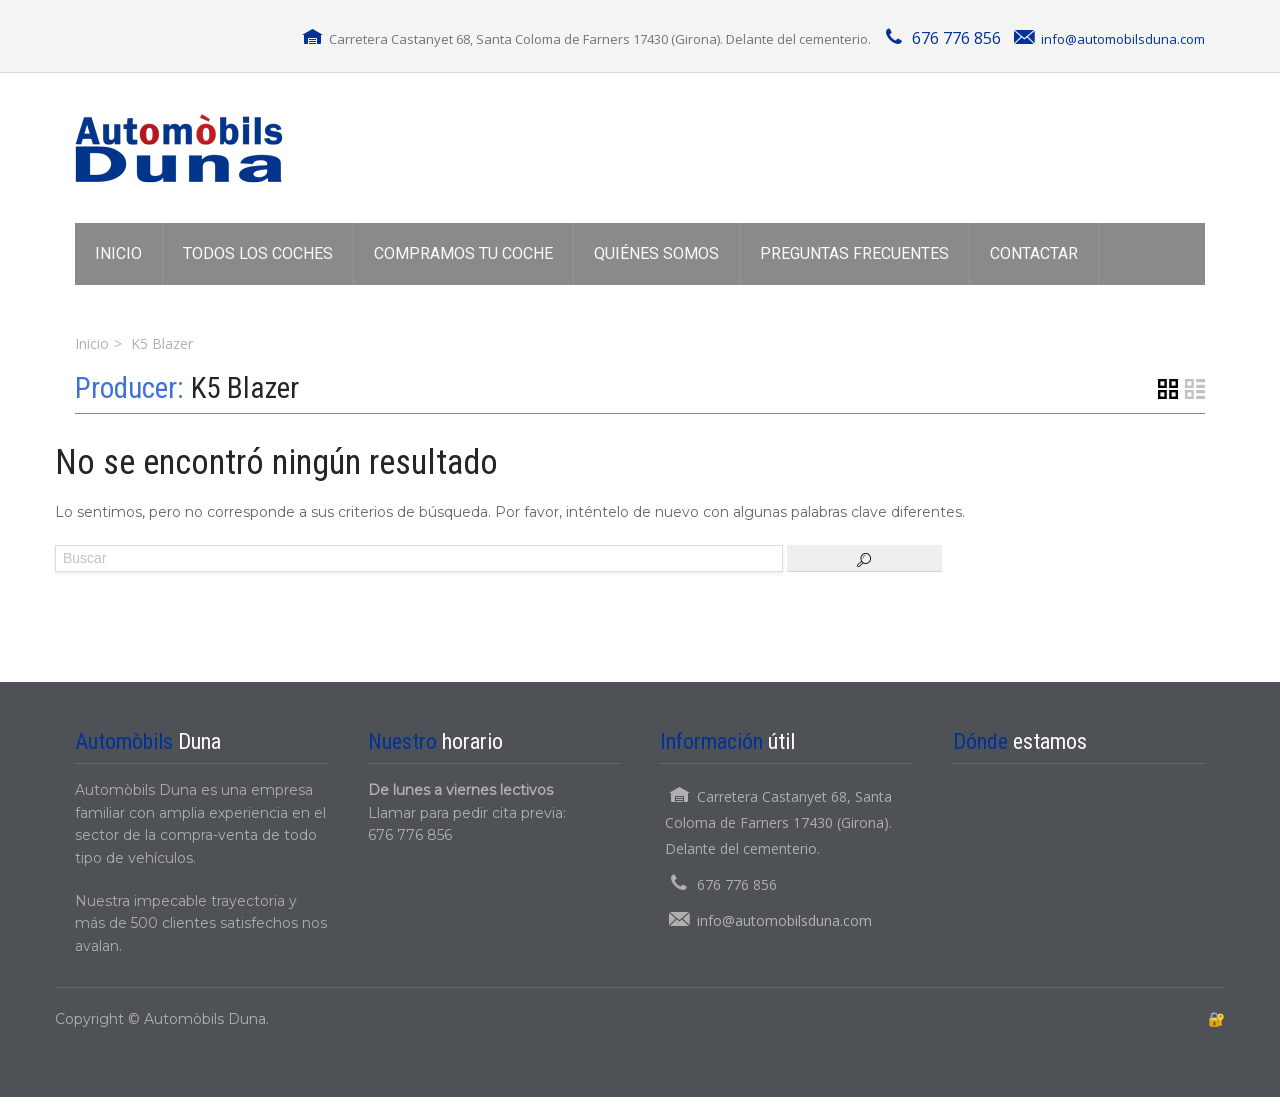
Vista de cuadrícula (1168, 389)
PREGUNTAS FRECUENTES (854, 253)
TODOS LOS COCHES (258, 253)
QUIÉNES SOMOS (656, 253)
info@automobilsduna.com (1123, 39)
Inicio (92, 343)
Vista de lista (1195, 389)
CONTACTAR (1034, 253)
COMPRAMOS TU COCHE (463, 253)
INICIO (118, 253)
